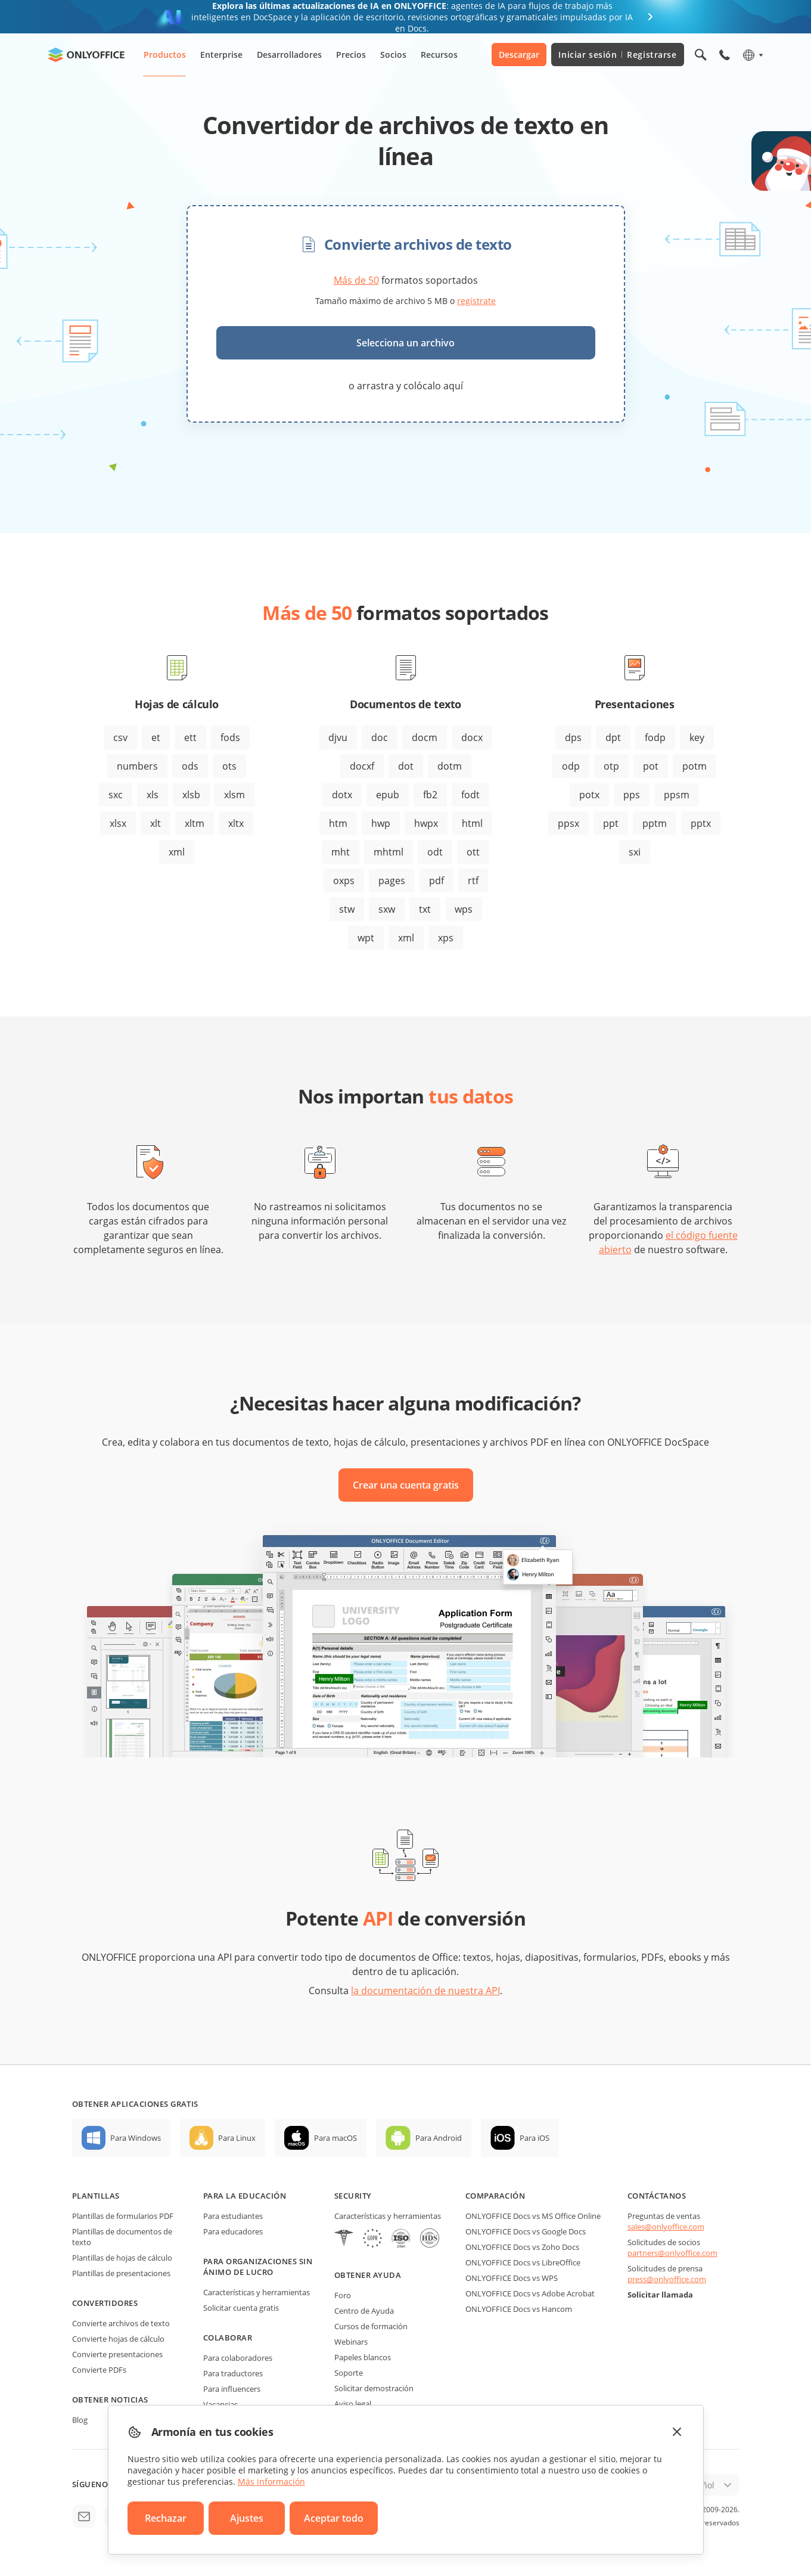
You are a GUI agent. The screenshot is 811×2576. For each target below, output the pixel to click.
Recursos (439, 54)
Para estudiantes (233, 2216)
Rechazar (166, 2518)
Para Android (438, 2137)
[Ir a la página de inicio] (86, 55)
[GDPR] (372, 2239)
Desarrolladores (289, 54)
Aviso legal (352, 2403)
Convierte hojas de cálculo (118, 2338)
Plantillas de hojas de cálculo (122, 2257)
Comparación (495, 2195)
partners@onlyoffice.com (672, 2253)
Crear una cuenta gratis (406, 1485)
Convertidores (105, 2303)
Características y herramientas (256, 2292)
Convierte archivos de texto (121, 2323)
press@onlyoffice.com (666, 2279)
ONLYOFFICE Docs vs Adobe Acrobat (530, 2293)
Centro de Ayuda (364, 2310)
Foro (342, 2295)
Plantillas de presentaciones (121, 2273)
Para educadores (233, 2231)
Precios (351, 54)
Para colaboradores (237, 2357)
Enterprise (221, 54)
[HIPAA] (343, 2239)
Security (353, 2195)
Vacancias (220, 2404)
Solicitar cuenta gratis (241, 2307)
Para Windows (135, 2137)
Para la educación (245, 2195)
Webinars (351, 2341)
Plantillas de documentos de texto (122, 2237)
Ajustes (246, 2518)
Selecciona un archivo (405, 342)
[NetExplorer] (401, 2239)
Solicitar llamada (660, 2294)
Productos (165, 54)
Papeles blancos (362, 2357)
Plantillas (96, 2195)
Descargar (519, 54)
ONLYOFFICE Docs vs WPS (511, 2278)
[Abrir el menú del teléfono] (724, 55)
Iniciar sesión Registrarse (617, 54)
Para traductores (233, 2373)
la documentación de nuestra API (425, 1990)
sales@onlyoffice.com (665, 2226)
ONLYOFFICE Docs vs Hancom (518, 2309)
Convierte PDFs (99, 2369)
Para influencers (231, 2388)
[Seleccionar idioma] (752, 55)
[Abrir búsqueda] (701, 55)
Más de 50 (356, 280)
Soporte (348, 2372)
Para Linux (237, 2137)
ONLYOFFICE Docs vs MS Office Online (533, 2216)
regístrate (476, 300)
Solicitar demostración (374, 2388)
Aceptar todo (333, 2518)
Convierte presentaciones (117, 2354)
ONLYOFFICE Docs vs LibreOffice (522, 2262)
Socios (393, 54)
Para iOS (534, 2137)
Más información (271, 2481)
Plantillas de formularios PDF (122, 2216)
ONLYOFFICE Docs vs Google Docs (525, 2231)
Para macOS (335, 2137)
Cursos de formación (371, 2326)
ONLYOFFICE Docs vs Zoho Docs (522, 2247)
